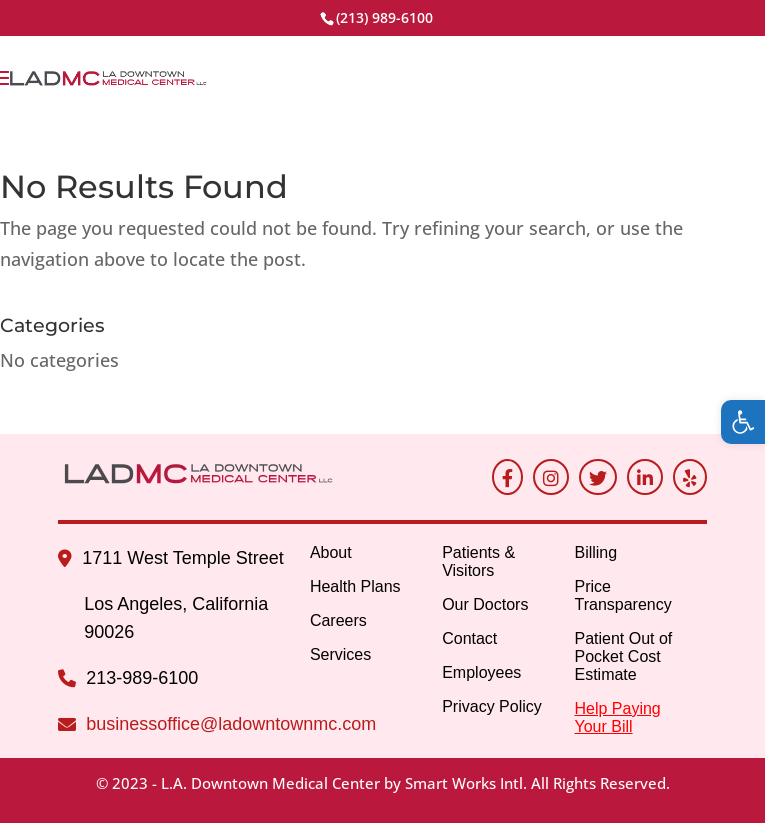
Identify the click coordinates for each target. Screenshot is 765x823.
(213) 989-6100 (384, 17)
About (331, 552)
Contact (469, 638)
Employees (481, 672)
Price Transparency (622, 595)
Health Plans (355, 586)
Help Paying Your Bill (617, 717)
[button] (743, 422)
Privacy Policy (492, 706)
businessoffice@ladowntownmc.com (231, 724)
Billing (595, 552)
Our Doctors (485, 604)
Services (340, 654)
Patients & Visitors (478, 561)
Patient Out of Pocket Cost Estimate (623, 656)
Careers (338, 620)
